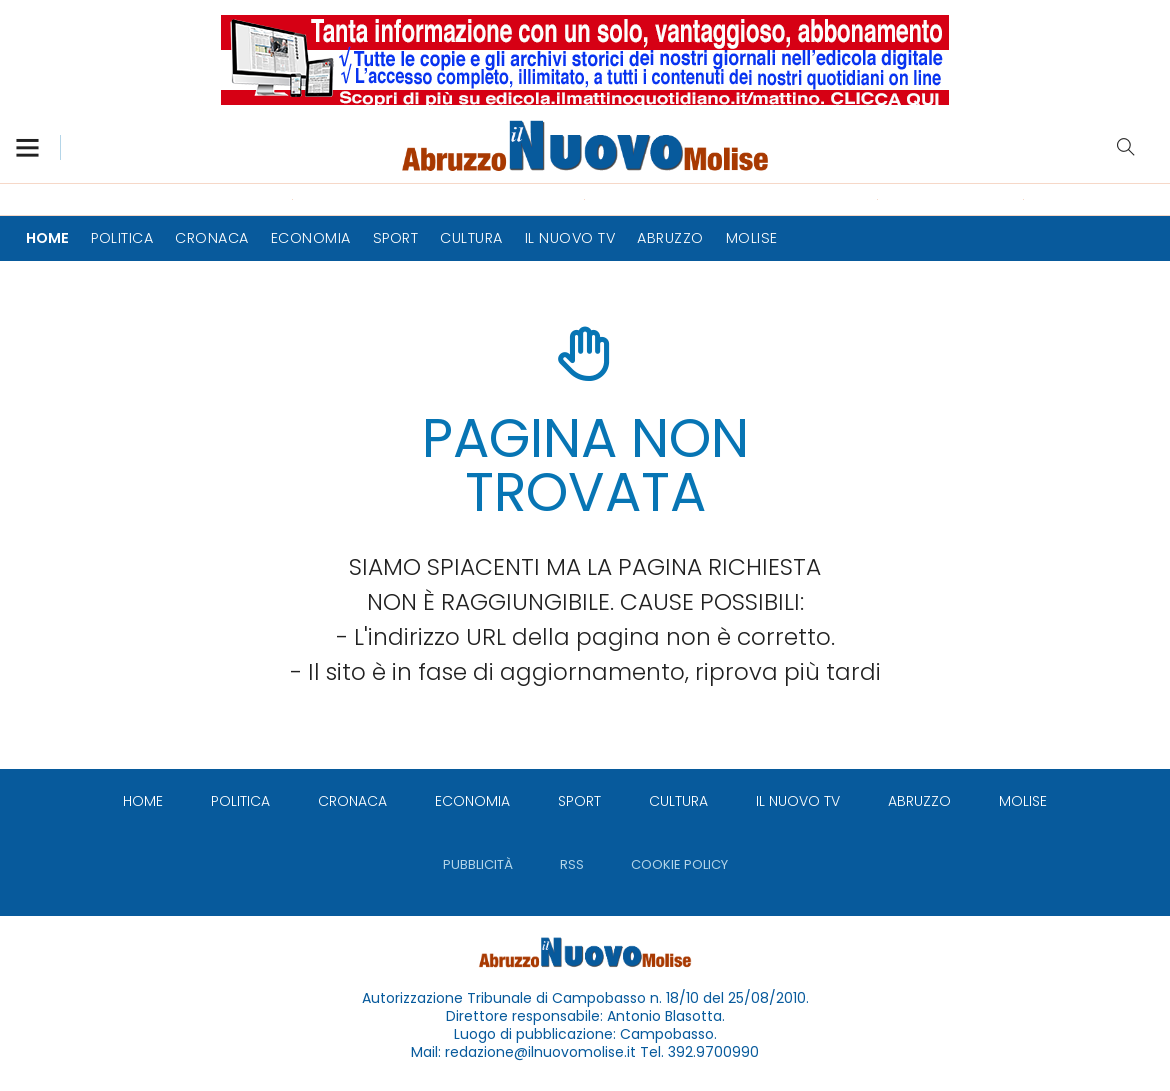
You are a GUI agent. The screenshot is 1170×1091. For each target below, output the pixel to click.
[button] (38, 147)
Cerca (1126, 147)
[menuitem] (47, 238)
